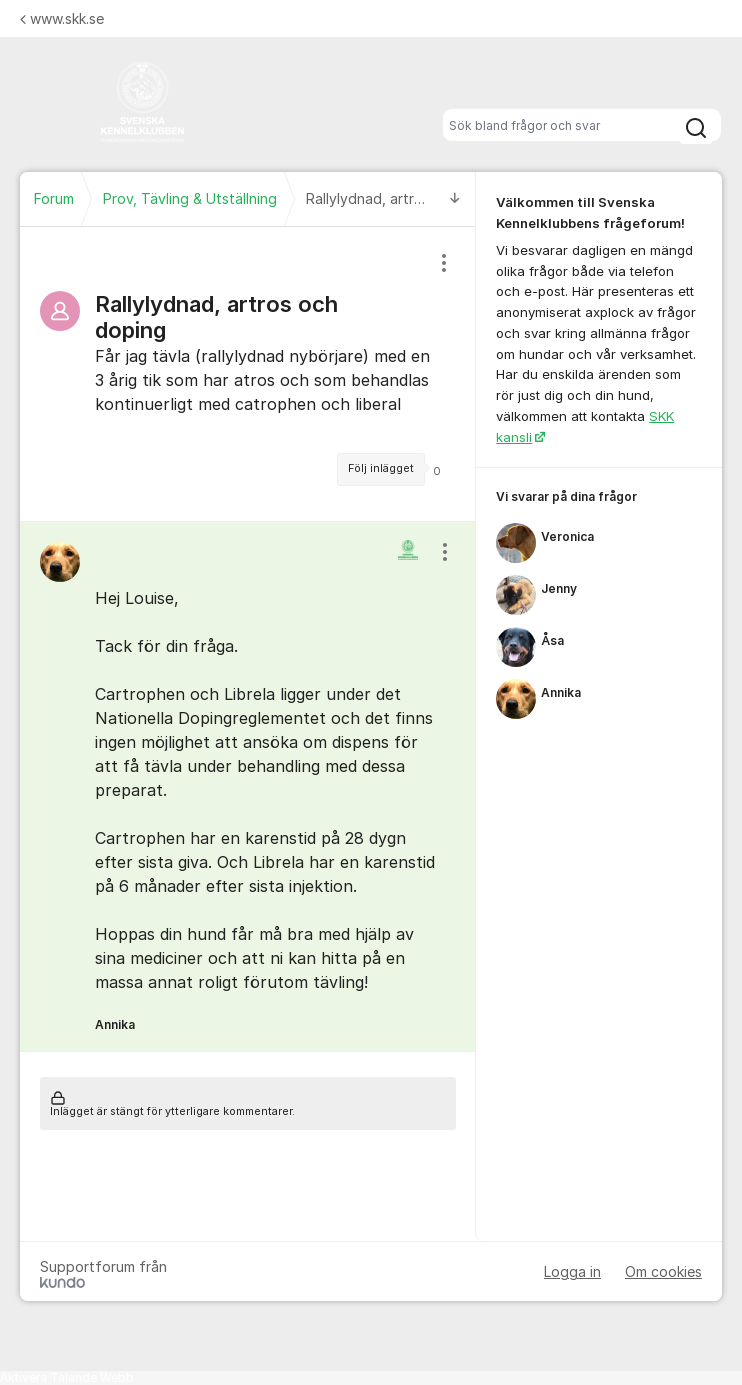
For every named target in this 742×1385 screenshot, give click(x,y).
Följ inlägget (381, 468)
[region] (248, 374)
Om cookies (663, 1271)
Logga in (572, 1271)
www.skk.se (62, 18)
